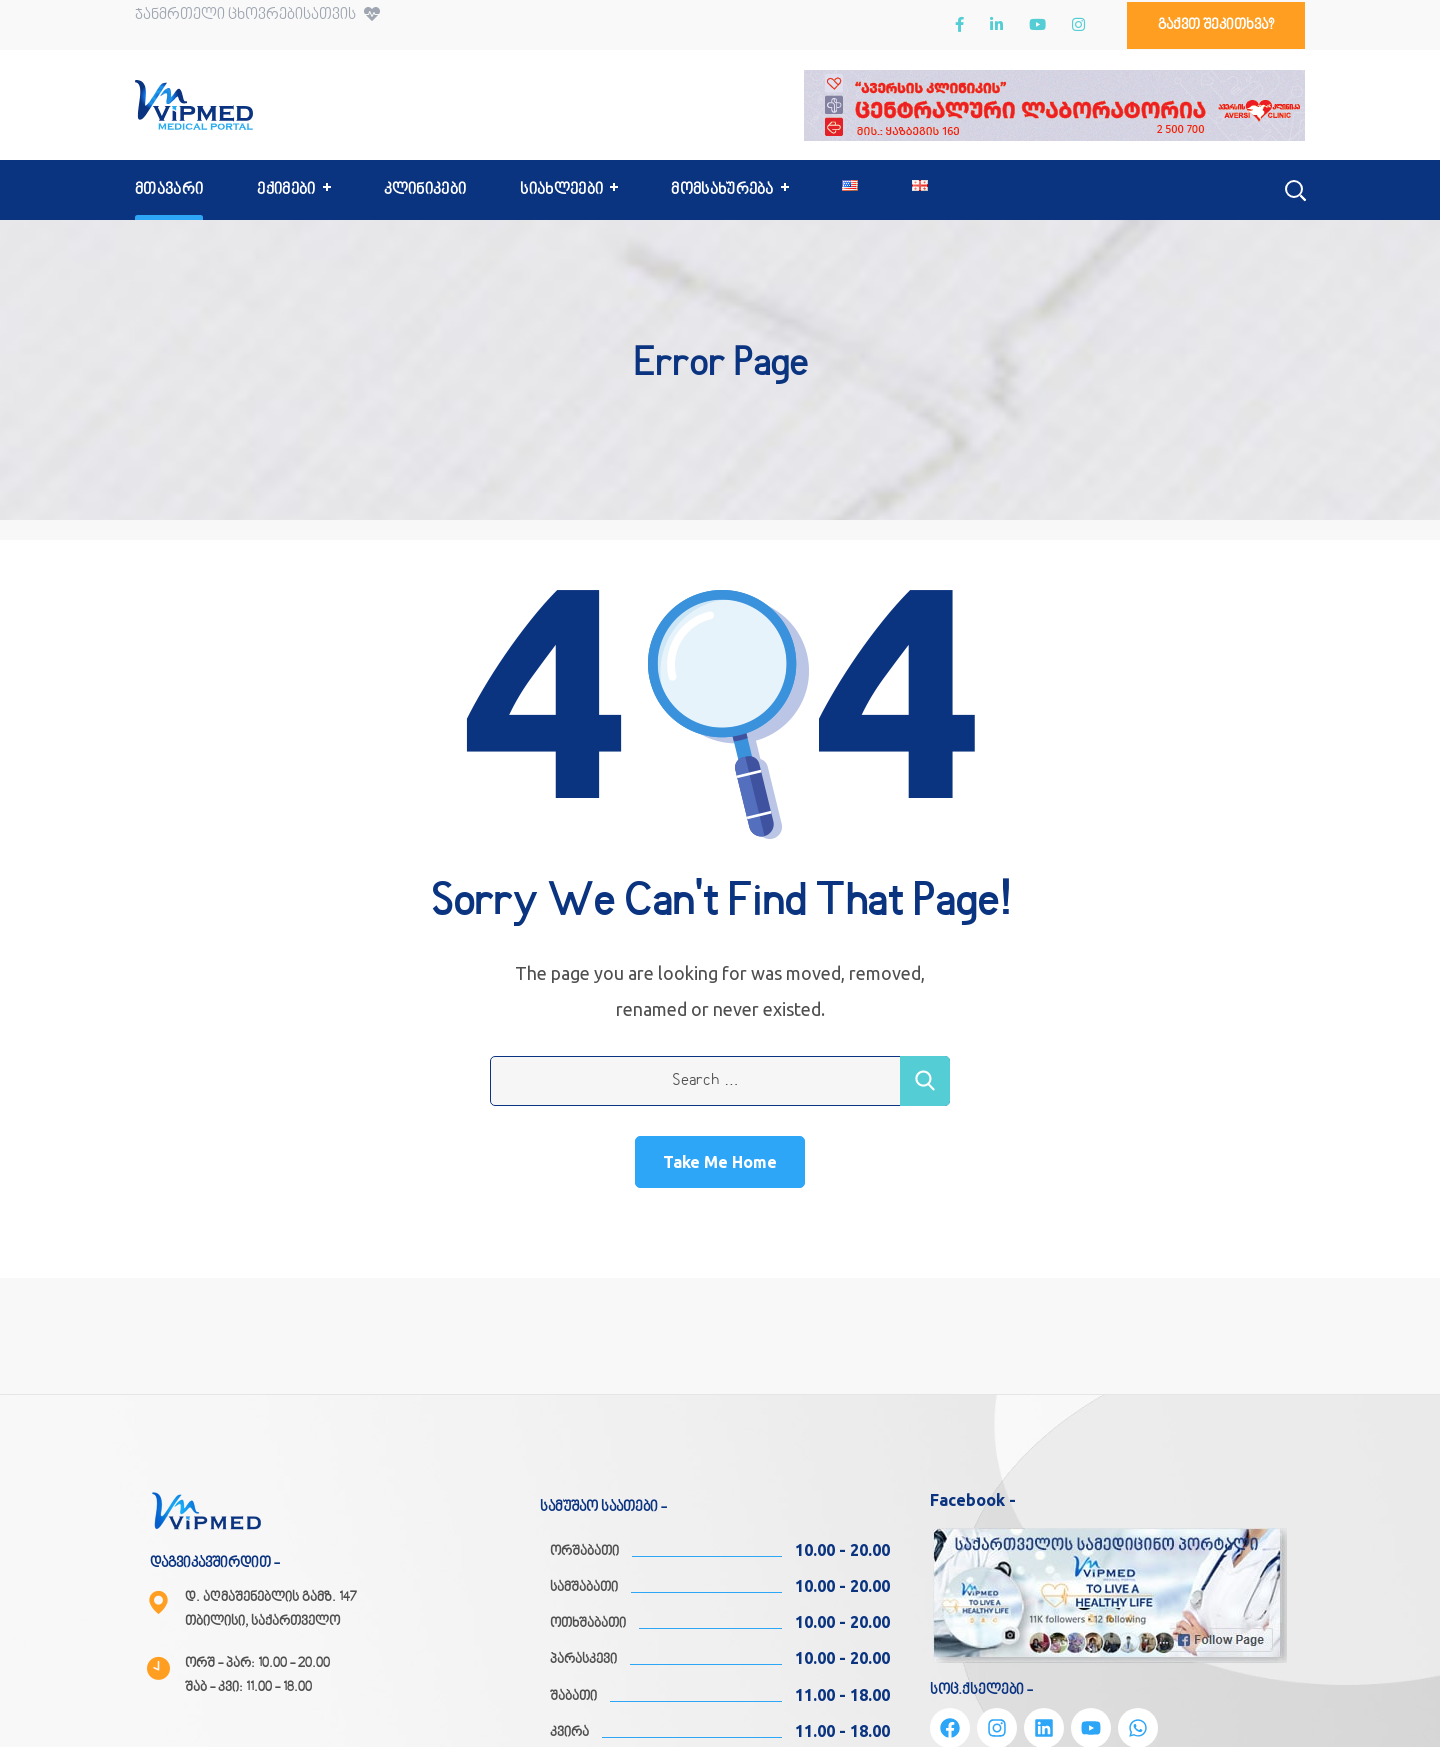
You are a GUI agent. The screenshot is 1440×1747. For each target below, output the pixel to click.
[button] (1216, 25)
